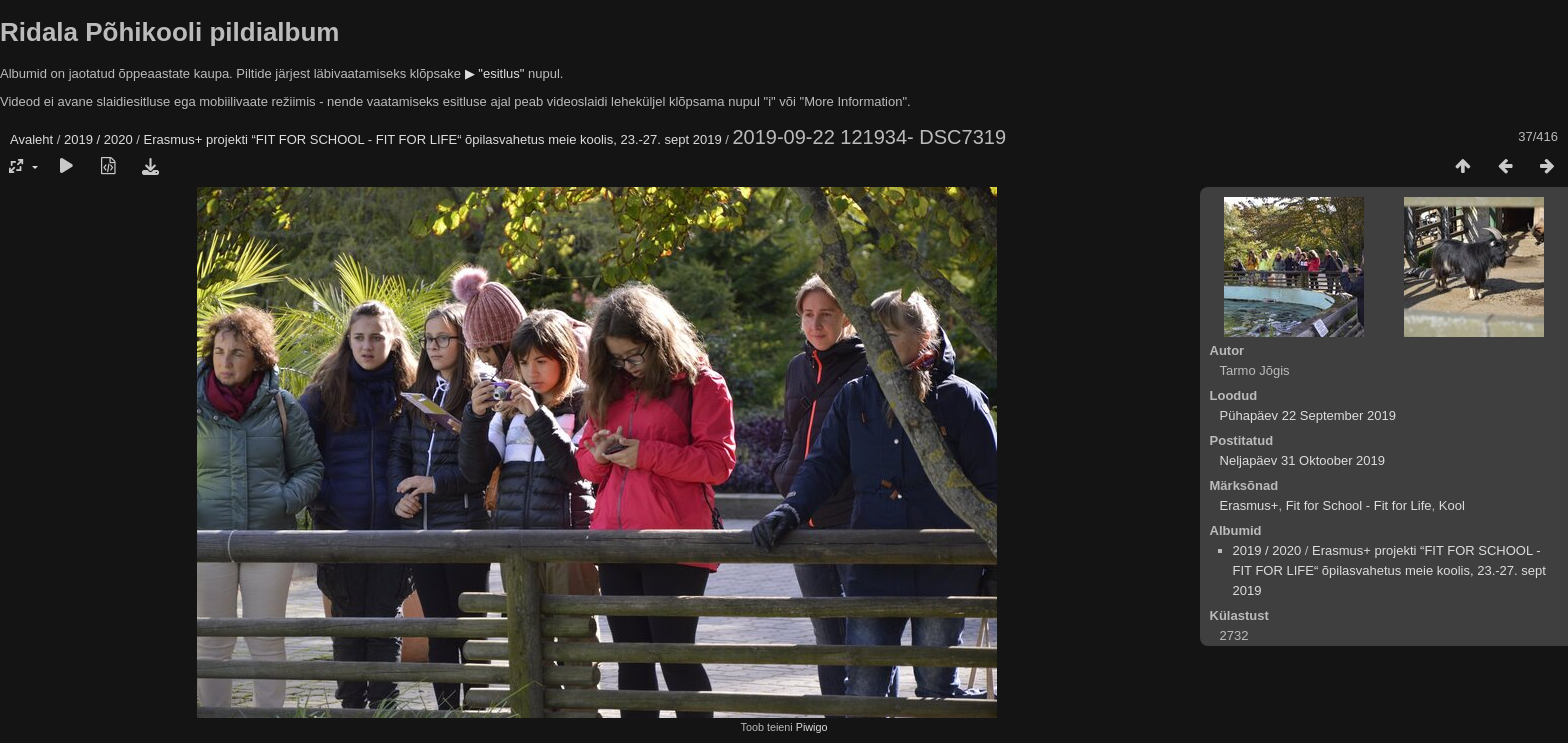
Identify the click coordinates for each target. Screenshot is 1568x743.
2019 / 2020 (98, 139)
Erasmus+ (1249, 505)
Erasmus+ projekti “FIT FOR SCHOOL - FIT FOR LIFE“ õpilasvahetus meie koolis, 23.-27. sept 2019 (433, 139)
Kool (1452, 505)
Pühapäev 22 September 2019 (1308, 415)
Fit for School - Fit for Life (1359, 505)
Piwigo (812, 727)
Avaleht (31, 139)
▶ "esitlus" (495, 73)
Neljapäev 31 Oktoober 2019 (1303, 460)
